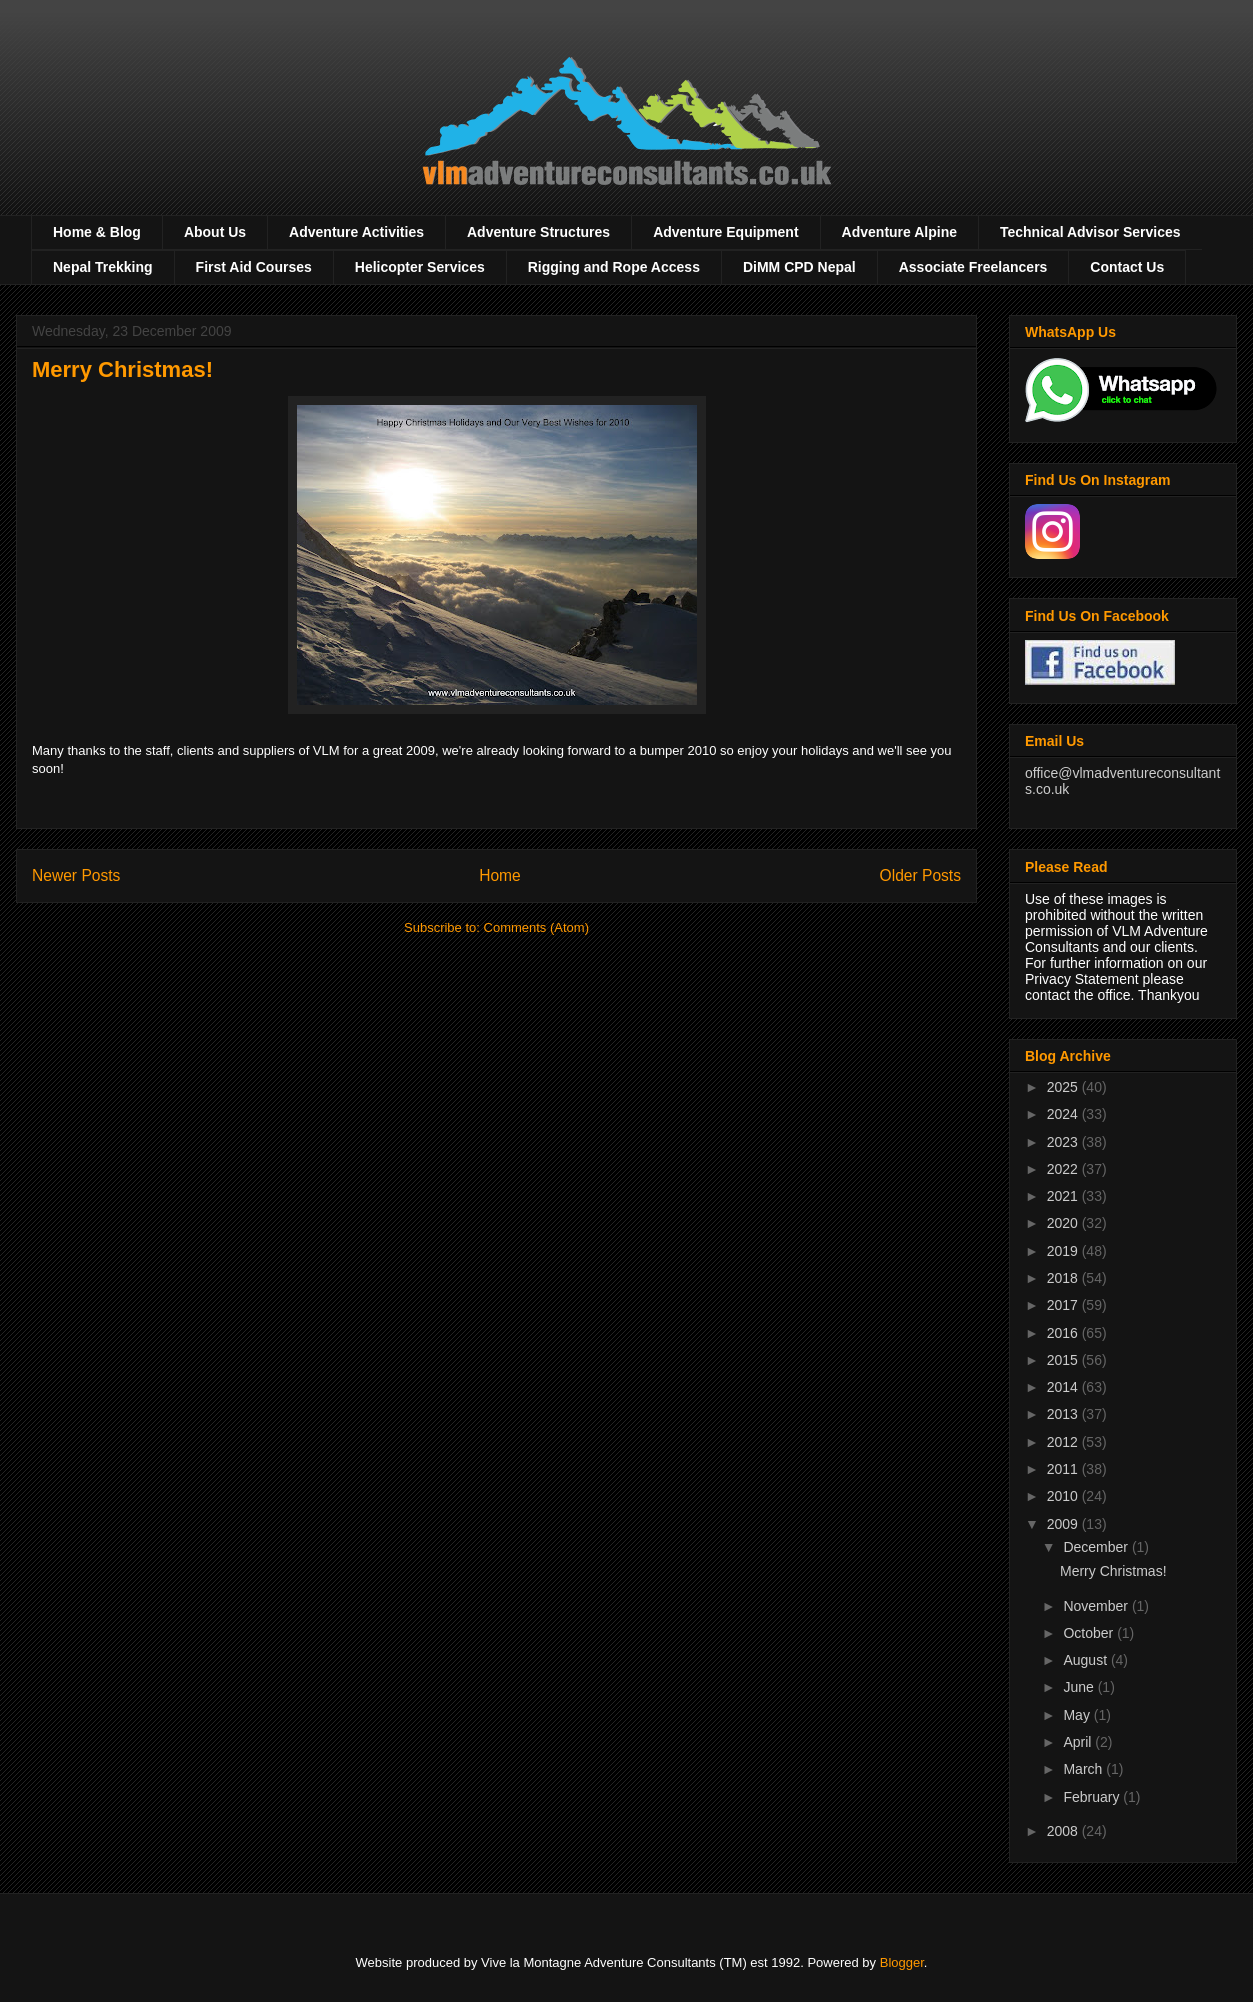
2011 (1064, 1469)
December (1097, 1547)
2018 (1064, 1278)
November (1097, 1606)
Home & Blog (97, 232)
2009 (1064, 1524)
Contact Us (1127, 267)
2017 (1064, 1305)
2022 (1064, 1169)
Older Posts (920, 875)
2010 (1064, 1496)
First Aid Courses (254, 267)
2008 (1064, 1831)
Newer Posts (76, 875)
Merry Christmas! (122, 369)
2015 (1064, 1360)
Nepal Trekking (103, 267)
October (1090, 1633)
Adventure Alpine (899, 232)
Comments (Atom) (536, 927)
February (1093, 1797)
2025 (1064, 1087)
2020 (1064, 1223)
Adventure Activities (356, 232)
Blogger (902, 1962)
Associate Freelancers (973, 267)
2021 (1064, 1196)
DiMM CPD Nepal (799, 267)
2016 (1064, 1333)
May (1078, 1715)
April (1079, 1742)
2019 (1064, 1251)
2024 (1064, 1114)
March (1084, 1769)
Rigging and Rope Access (614, 267)
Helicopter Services (420, 267)
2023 (1064, 1142)
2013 (1064, 1414)
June (1080, 1687)
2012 (1064, 1442)
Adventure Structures (538, 232)
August (1086, 1660)
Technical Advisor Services (1090, 232)
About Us (215, 232)
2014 (1064, 1387)
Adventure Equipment (725, 232)
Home (500, 875)
